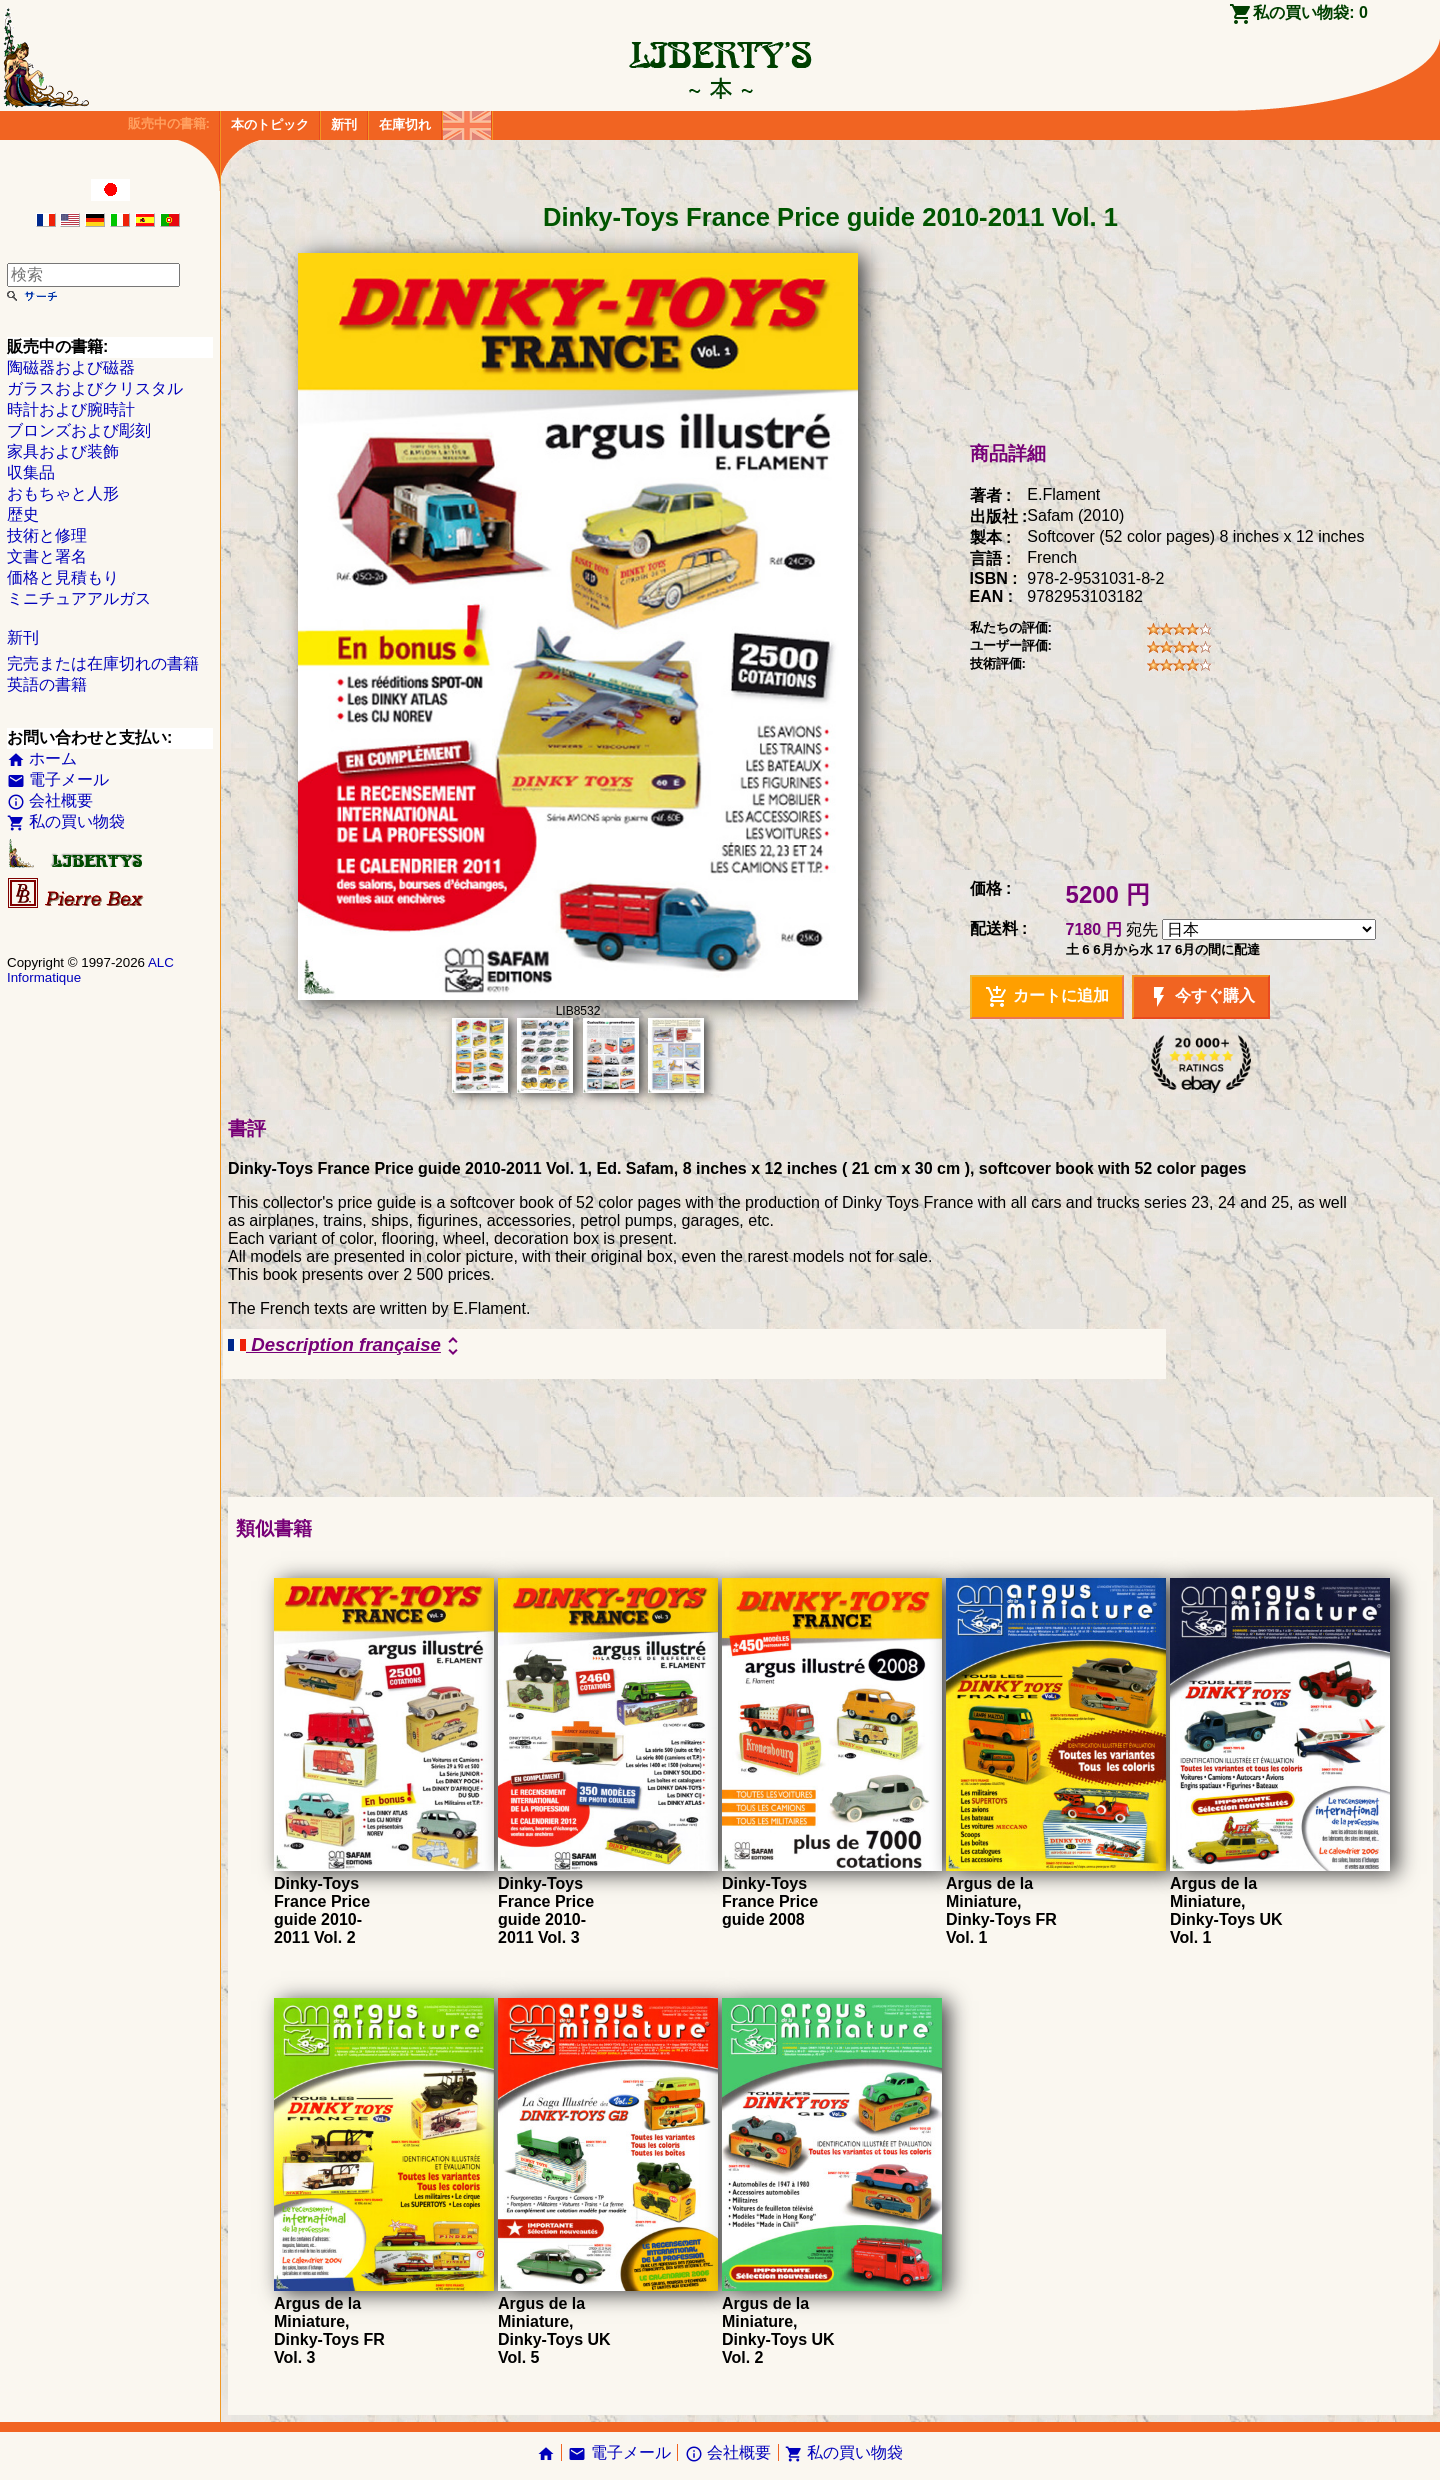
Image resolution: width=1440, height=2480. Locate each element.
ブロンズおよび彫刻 (79, 430)
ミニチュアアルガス (79, 598)
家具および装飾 (63, 451)
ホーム (42, 758)
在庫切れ (405, 124)
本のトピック (270, 124)
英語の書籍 (47, 684)
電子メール (58, 779)
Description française (346, 1346)
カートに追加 (1047, 997)
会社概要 (50, 800)
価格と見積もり (63, 577)
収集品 (31, 472)
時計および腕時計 (71, 409)
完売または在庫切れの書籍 (103, 663)
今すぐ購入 (1201, 997)
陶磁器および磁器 (71, 367)
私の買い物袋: (1310, 12)
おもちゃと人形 (63, 493)
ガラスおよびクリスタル (95, 388)
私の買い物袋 (66, 821)
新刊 (344, 124)
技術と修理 (47, 535)
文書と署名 (47, 556)
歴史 (23, 514)
